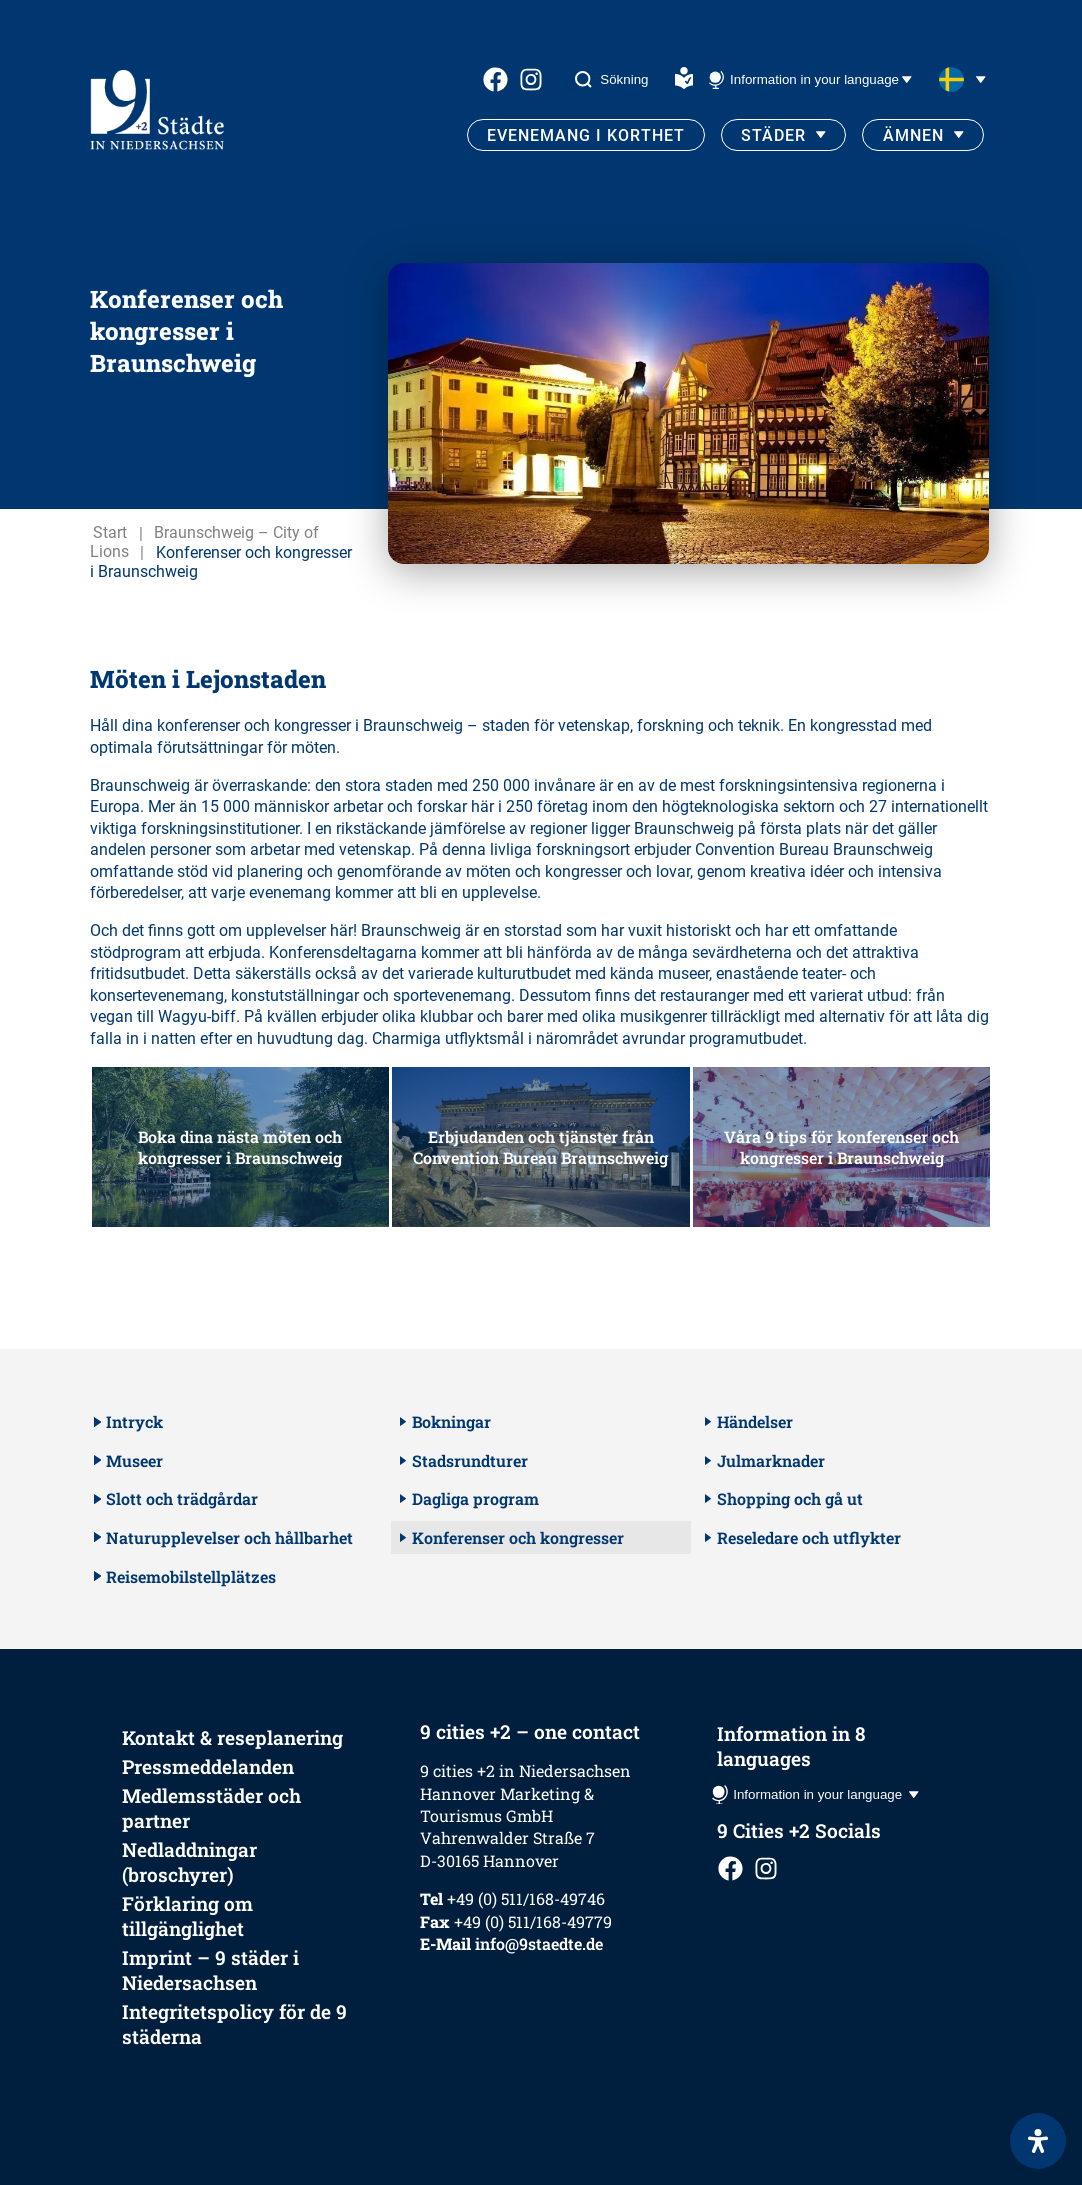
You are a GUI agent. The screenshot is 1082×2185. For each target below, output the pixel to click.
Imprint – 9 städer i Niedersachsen (210, 1970)
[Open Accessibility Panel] (1038, 2141)
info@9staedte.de (539, 1943)
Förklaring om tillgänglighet (187, 1916)
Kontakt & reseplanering (232, 1737)
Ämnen (913, 135)
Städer (773, 135)
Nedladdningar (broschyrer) (189, 1862)
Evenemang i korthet (586, 135)
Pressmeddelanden (208, 1766)
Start (110, 533)
